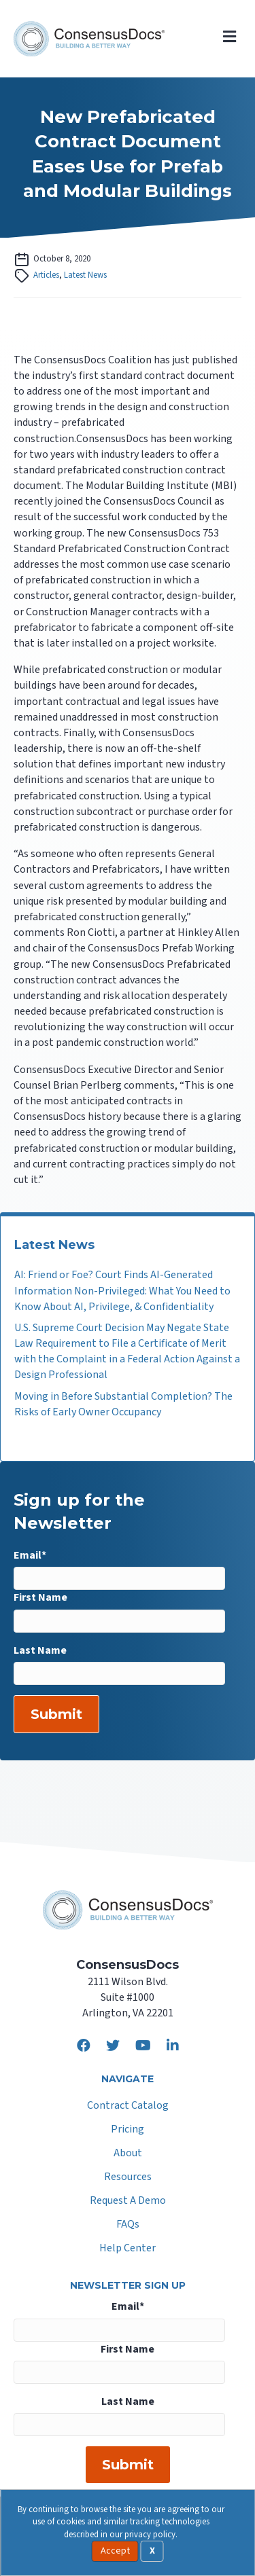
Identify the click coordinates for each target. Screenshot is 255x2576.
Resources (128, 2177)
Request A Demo (128, 2201)
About (128, 2153)
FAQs (127, 2225)
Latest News (85, 275)
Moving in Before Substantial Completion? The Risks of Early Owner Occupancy (123, 1404)
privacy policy (149, 2534)
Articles (46, 275)
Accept (115, 2551)
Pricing (127, 2130)
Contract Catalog (128, 2106)
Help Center (127, 2249)
